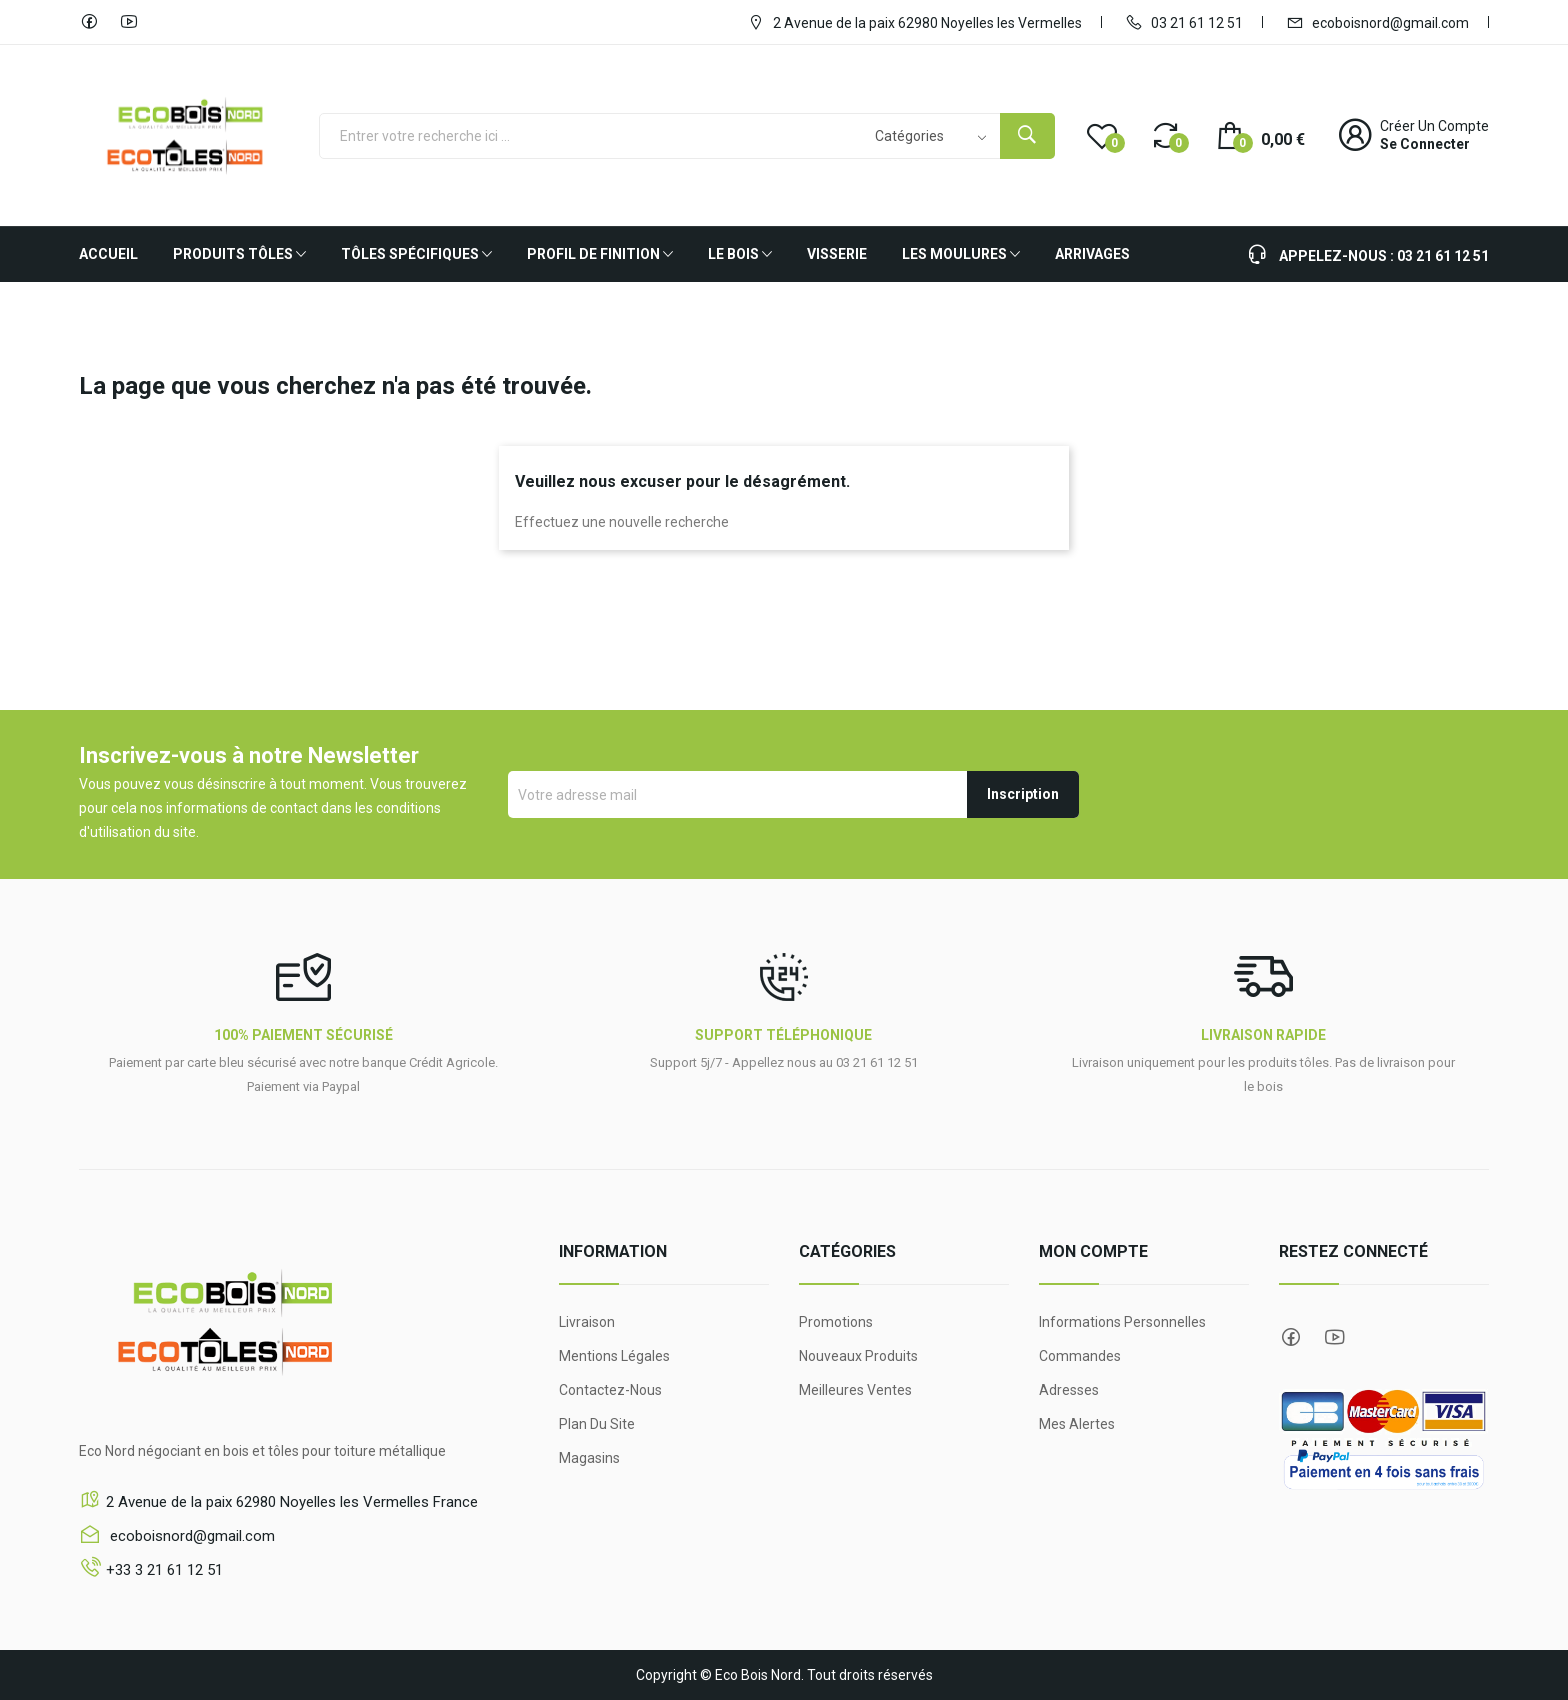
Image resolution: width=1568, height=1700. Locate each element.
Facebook (89, 22)
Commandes (1080, 1356)
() (1102, 135)
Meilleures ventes (855, 1390)
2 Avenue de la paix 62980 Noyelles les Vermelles (914, 22)
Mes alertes (1077, 1424)
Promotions (836, 1322)
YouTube (129, 22)
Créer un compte (1434, 126)
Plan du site (597, 1424)
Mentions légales (614, 1356)
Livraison (587, 1322)
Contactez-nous (610, 1390)
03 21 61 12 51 (1184, 22)
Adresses (1069, 1390)
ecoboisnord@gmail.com (1377, 22)
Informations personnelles (1122, 1322)
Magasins (589, 1458)
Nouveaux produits (858, 1356)
